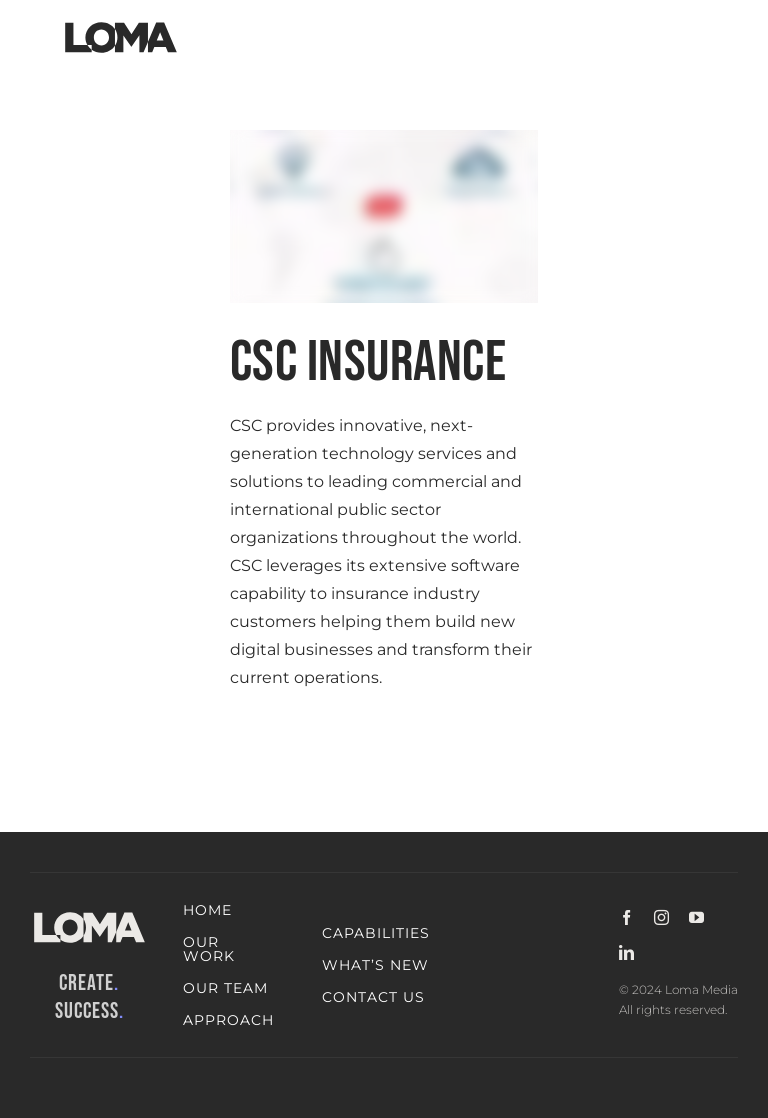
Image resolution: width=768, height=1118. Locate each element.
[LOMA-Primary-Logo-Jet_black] (121, 22)
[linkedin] (626, 952)
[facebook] (626, 917)
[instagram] (661, 917)
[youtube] (696, 917)
